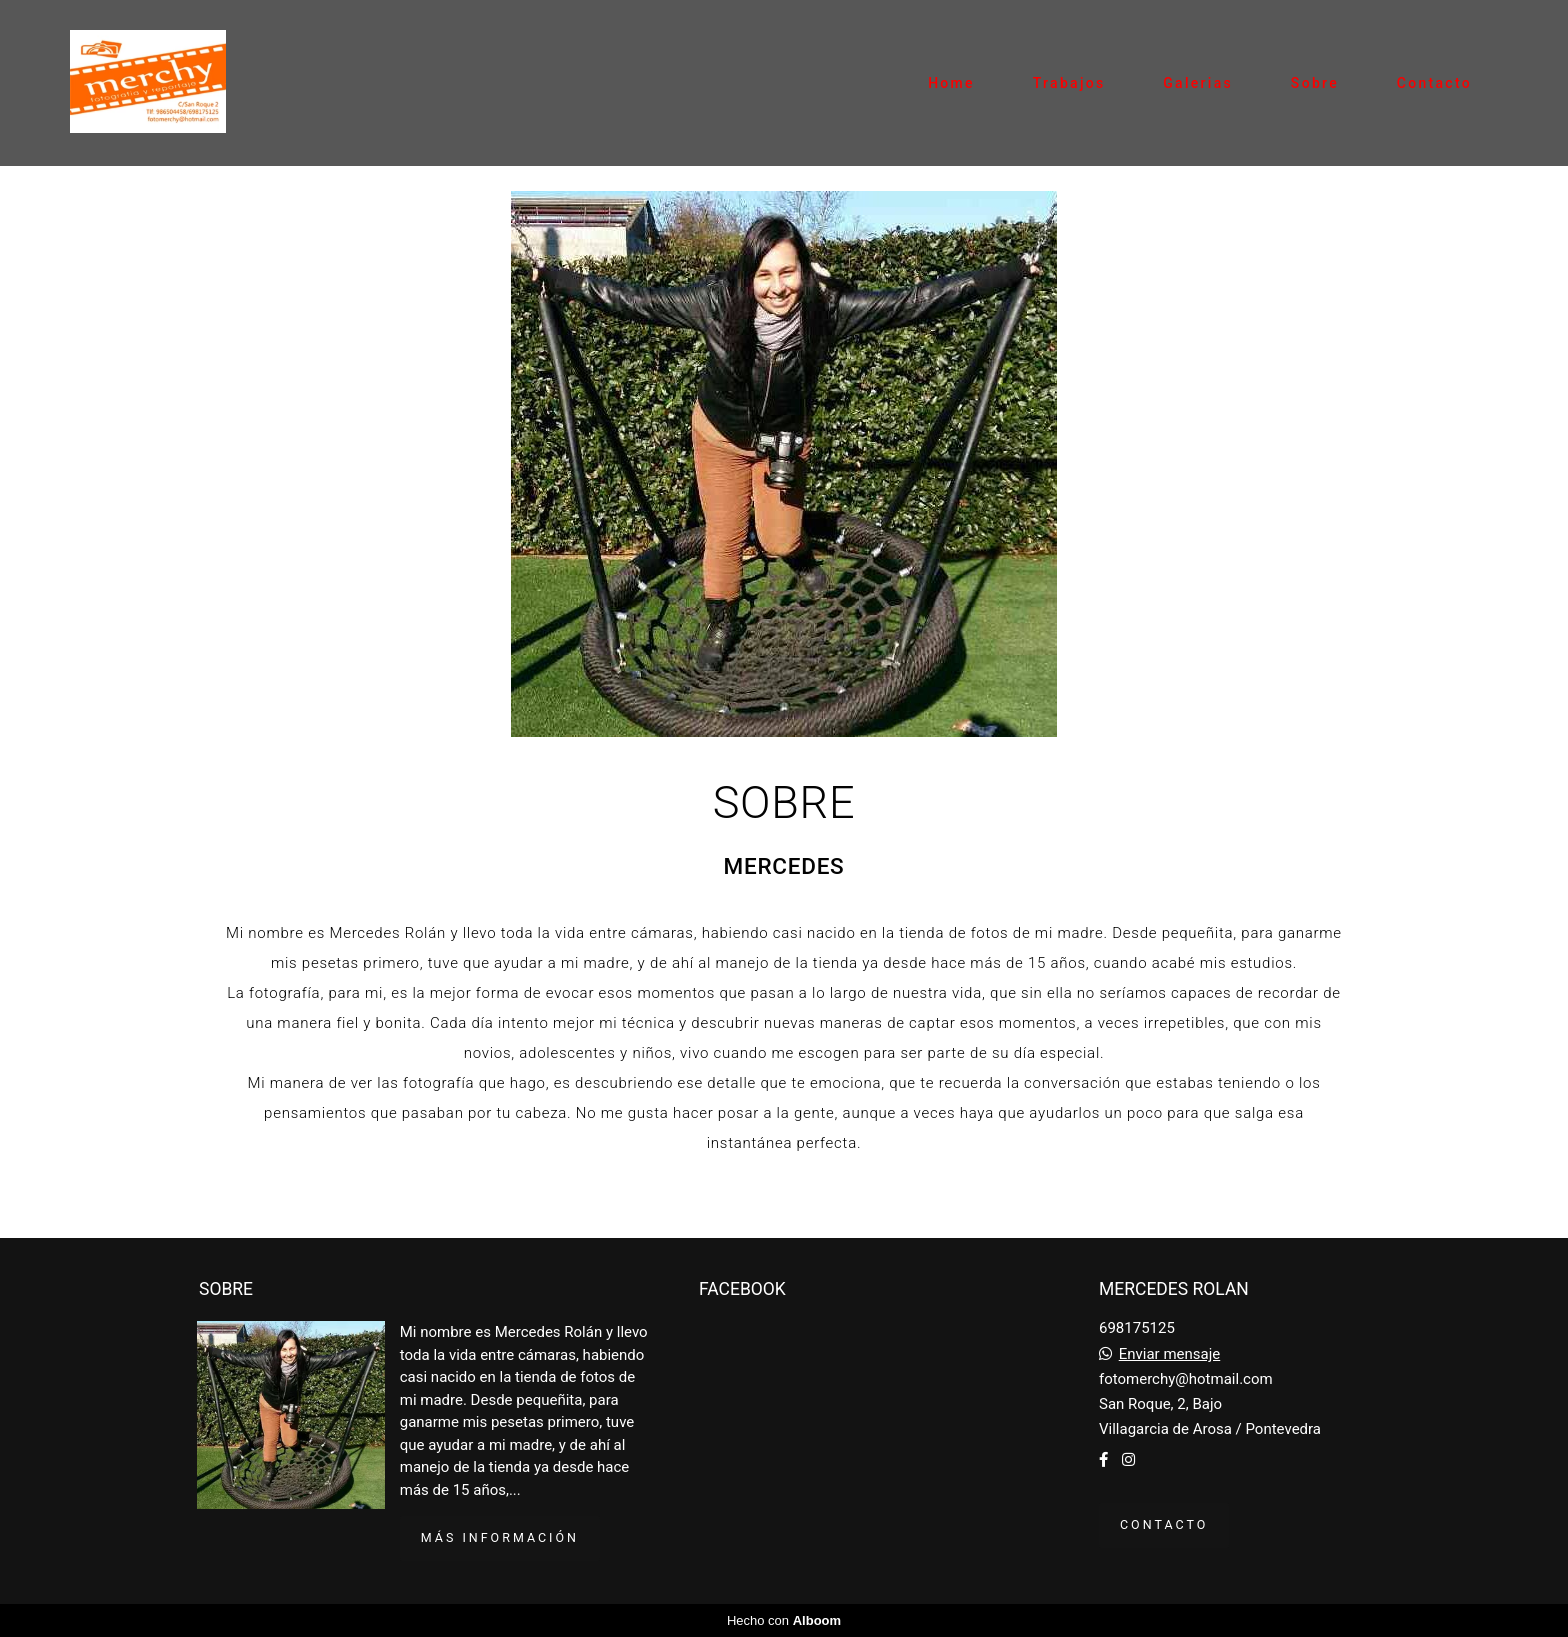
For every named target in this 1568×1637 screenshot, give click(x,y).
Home (951, 83)
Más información (500, 1537)
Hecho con (784, 1620)
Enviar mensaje (1170, 1354)
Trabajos (1069, 83)
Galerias (1198, 83)
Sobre (1315, 83)
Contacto (1434, 83)
